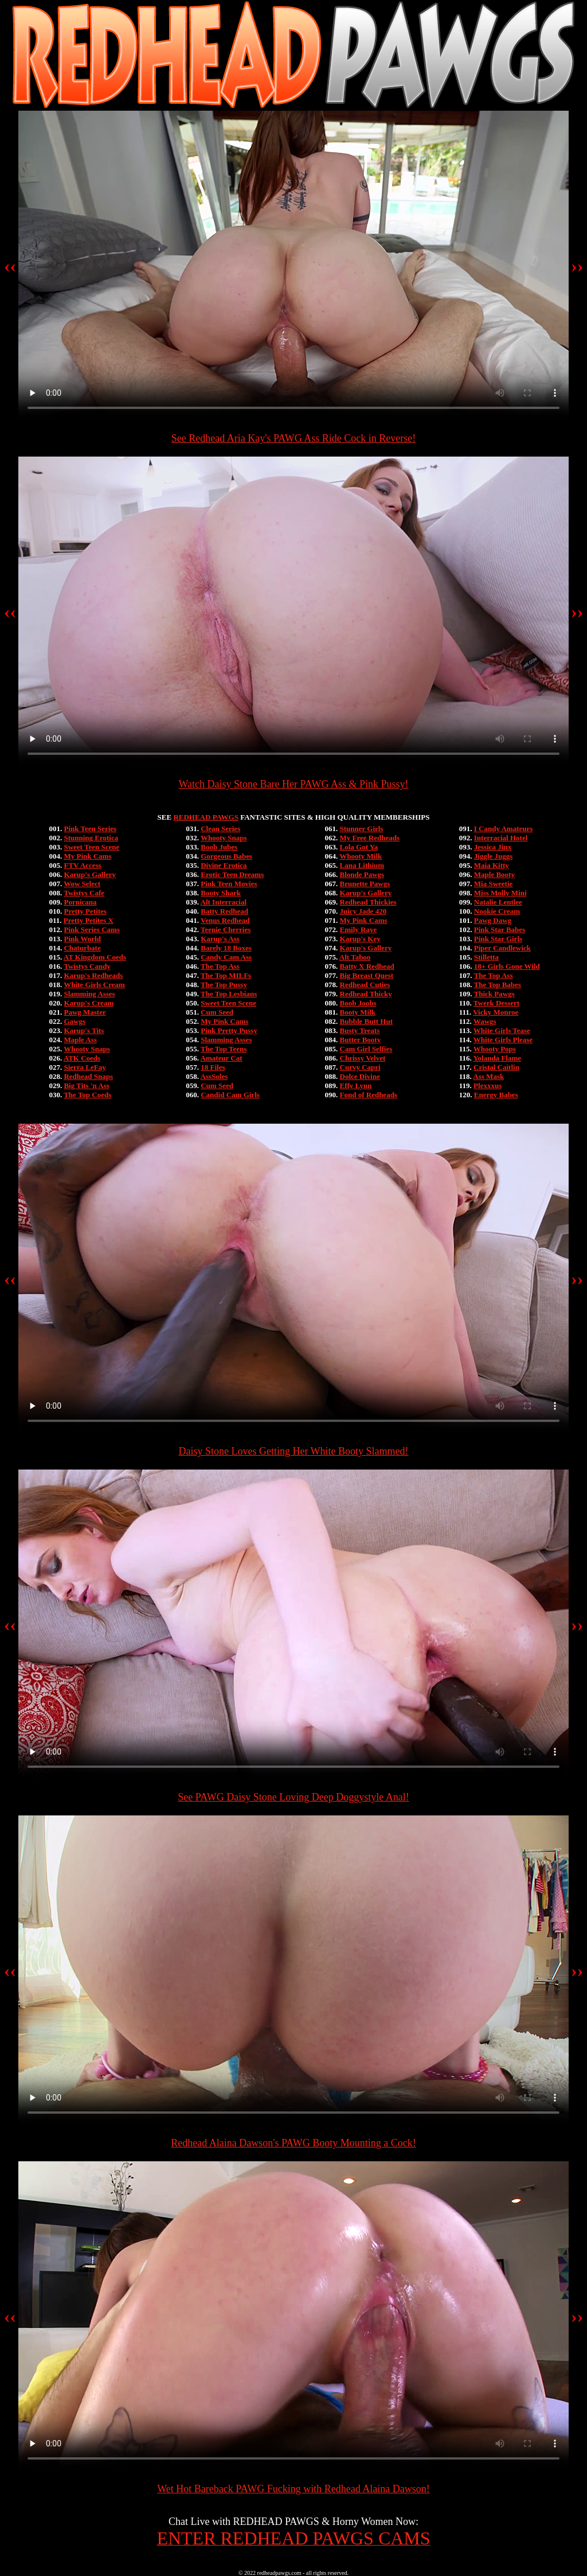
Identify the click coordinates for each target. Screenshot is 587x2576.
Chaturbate (82, 948)
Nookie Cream (497, 911)
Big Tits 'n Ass (86, 1085)
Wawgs (484, 1021)
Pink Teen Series (90, 828)
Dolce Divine (360, 1076)
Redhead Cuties (365, 984)
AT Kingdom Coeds (95, 957)
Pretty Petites (85, 911)
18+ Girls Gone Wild (507, 966)
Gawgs (74, 1021)
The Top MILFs (226, 975)
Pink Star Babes (499, 929)
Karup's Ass (220, 938)
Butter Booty (360, 1039)
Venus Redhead (225, 920)
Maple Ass (80, 1039)
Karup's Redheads (93, 975)
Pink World (82, 938)
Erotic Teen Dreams (232, 874)
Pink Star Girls (498, 938)
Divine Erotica (223, 865)
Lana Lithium (362, 865)
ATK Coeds (82, 1058)
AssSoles (214, 1076)
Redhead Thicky (366, 993)
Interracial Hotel (501, 837)
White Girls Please (503, 1039)
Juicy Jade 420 (363, 911)
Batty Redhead (224, 911)
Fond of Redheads (368, 1094)
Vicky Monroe (495, 1012)
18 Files (213, 1067)
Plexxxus (487, 1085)
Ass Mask (488, 1076)
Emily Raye (358, 929)
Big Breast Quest (367, 975)
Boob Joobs (358, 1003)
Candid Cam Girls (230, 1094)
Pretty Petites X (89, 920)
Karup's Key (360, 938)
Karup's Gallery (90, 874)
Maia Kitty (491, 865)
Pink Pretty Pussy (229, 1030)
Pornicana (80, 902)
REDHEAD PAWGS (205, 817)
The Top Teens (223, 1049)
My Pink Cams (87, 856)
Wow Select (82, 883)
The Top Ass (220, 966)
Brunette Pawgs (365, 883)
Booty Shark (221, 892)
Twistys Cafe (84, 892)
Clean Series (220, 828)
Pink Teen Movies (229, 883)
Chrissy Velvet (363, 1058)
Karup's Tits (84, 1030)
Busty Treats (360, 1030)
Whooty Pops (494, 1049)
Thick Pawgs (494, 993)
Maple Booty (494, 874)
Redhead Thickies (368, 902)
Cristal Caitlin (496, 1067)
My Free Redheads (370, 837)
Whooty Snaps (87, 1049)
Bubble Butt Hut (366, 1021)
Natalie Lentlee (498, 902)
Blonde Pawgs (362, 874)
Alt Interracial (224, 902)
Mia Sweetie (493, 883)
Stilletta (486, 957)
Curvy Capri (360, 1067)
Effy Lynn (356, 1085)
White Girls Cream (94, 984)
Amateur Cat (221, 1058)
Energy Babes (496, 1094)
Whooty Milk (360, 856)
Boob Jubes (219, 847)
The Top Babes (497, 984)
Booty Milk (357, 1012)
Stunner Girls (361, 828)
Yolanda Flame (497, 1058)
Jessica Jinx (492, 847)
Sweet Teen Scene (91, 847)
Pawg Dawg (492, 920)
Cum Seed (217, 1012)
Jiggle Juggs (493, 856)
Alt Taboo (355, 957)
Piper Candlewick (502, 948)
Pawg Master (84, 1012)
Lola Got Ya (359, 847)
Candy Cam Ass (226, 957)
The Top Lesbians (229, 993)
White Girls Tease (501, 1030)
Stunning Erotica (91, 837)
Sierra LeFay (84, 1067)
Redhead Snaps (88, 1076)
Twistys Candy (87, 966)
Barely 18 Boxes (226, 948)
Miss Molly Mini (500, 892)
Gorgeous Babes (226, 856)
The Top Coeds (87, 1094)
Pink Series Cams (92, 929)
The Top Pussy (224, 984)
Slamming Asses (89, 993)
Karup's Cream (89, 1003)
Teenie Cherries (226, 929)
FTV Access (82, 865)
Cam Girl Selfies (366, 1049)
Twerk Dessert (496, 1003)
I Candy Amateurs (503, 828)
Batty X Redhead (367, 966)
